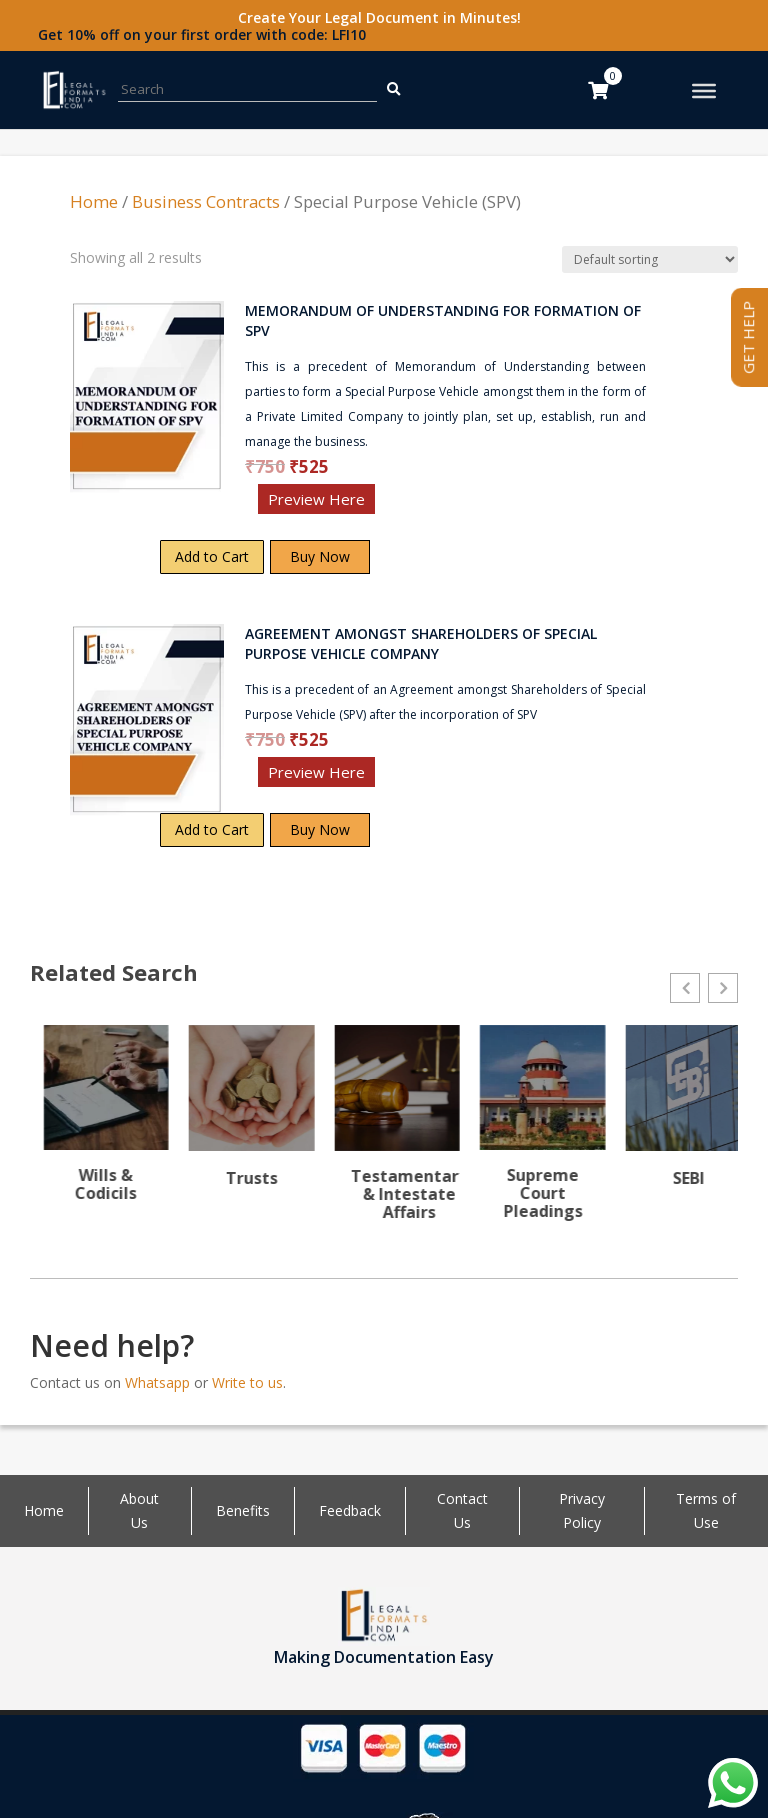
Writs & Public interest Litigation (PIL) (92, 1211)
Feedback (350, 1540)
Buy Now (320, 556)
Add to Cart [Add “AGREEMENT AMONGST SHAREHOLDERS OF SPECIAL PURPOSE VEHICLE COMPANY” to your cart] (212, 829)
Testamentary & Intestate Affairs (541, 1194)
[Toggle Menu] (704, 91)
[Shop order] (650, 259)
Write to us (247, 1412)
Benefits (243, 1540)
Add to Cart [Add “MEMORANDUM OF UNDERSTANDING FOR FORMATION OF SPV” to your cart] (212, 556)
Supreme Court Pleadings (675, 1193)
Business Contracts (206, 201)
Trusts (384, 1178)
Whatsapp (157, 1412)
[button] (685, 988)
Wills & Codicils (238, 1184)
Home (94, 201)
